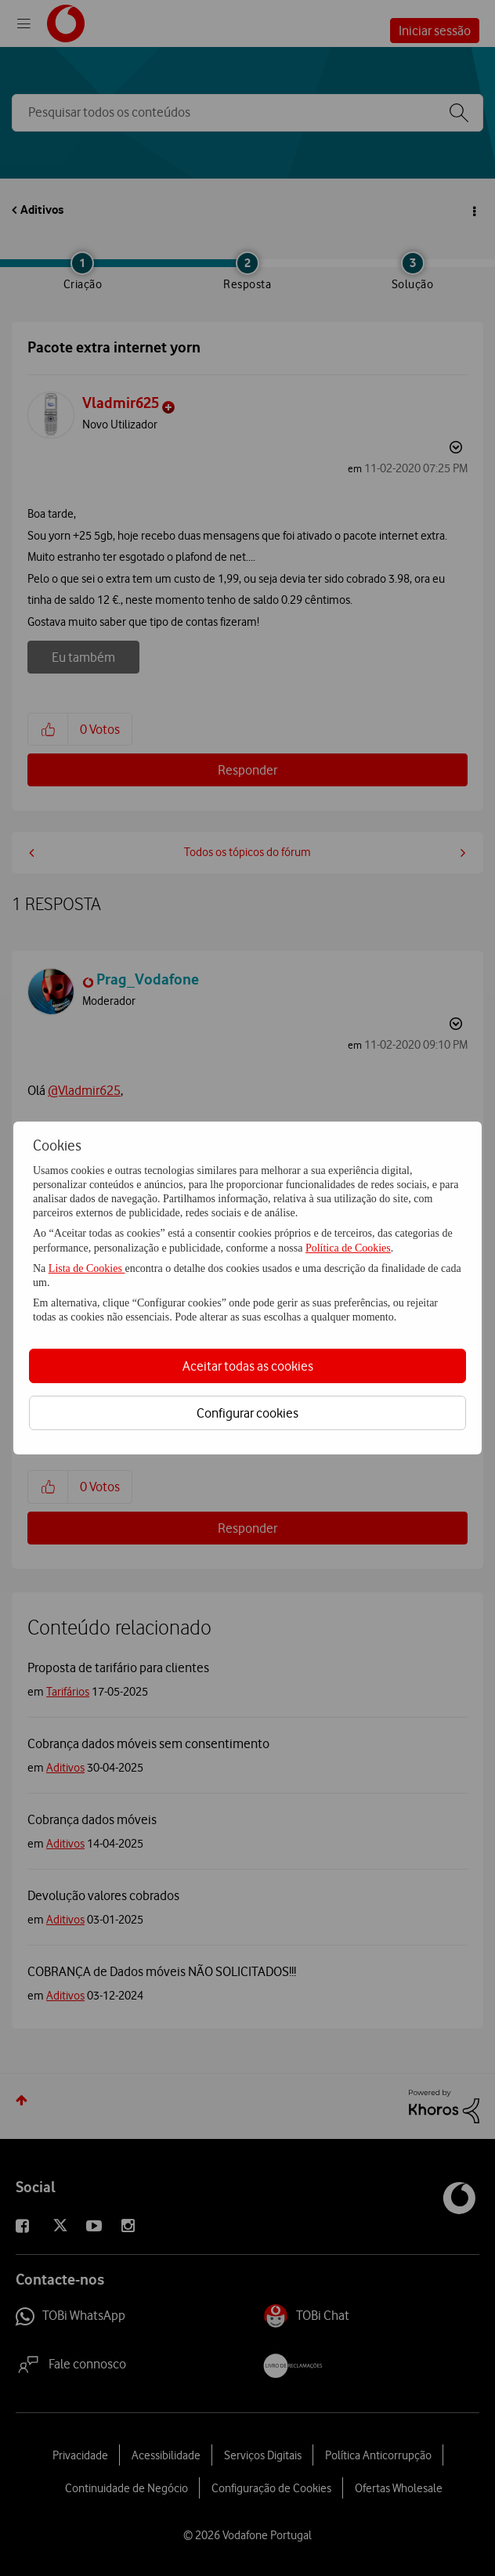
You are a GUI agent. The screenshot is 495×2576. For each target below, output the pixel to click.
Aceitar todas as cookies (247, 1366)
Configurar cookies (247, 1413)
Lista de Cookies (87, 1268)
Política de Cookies (348, 1248)
